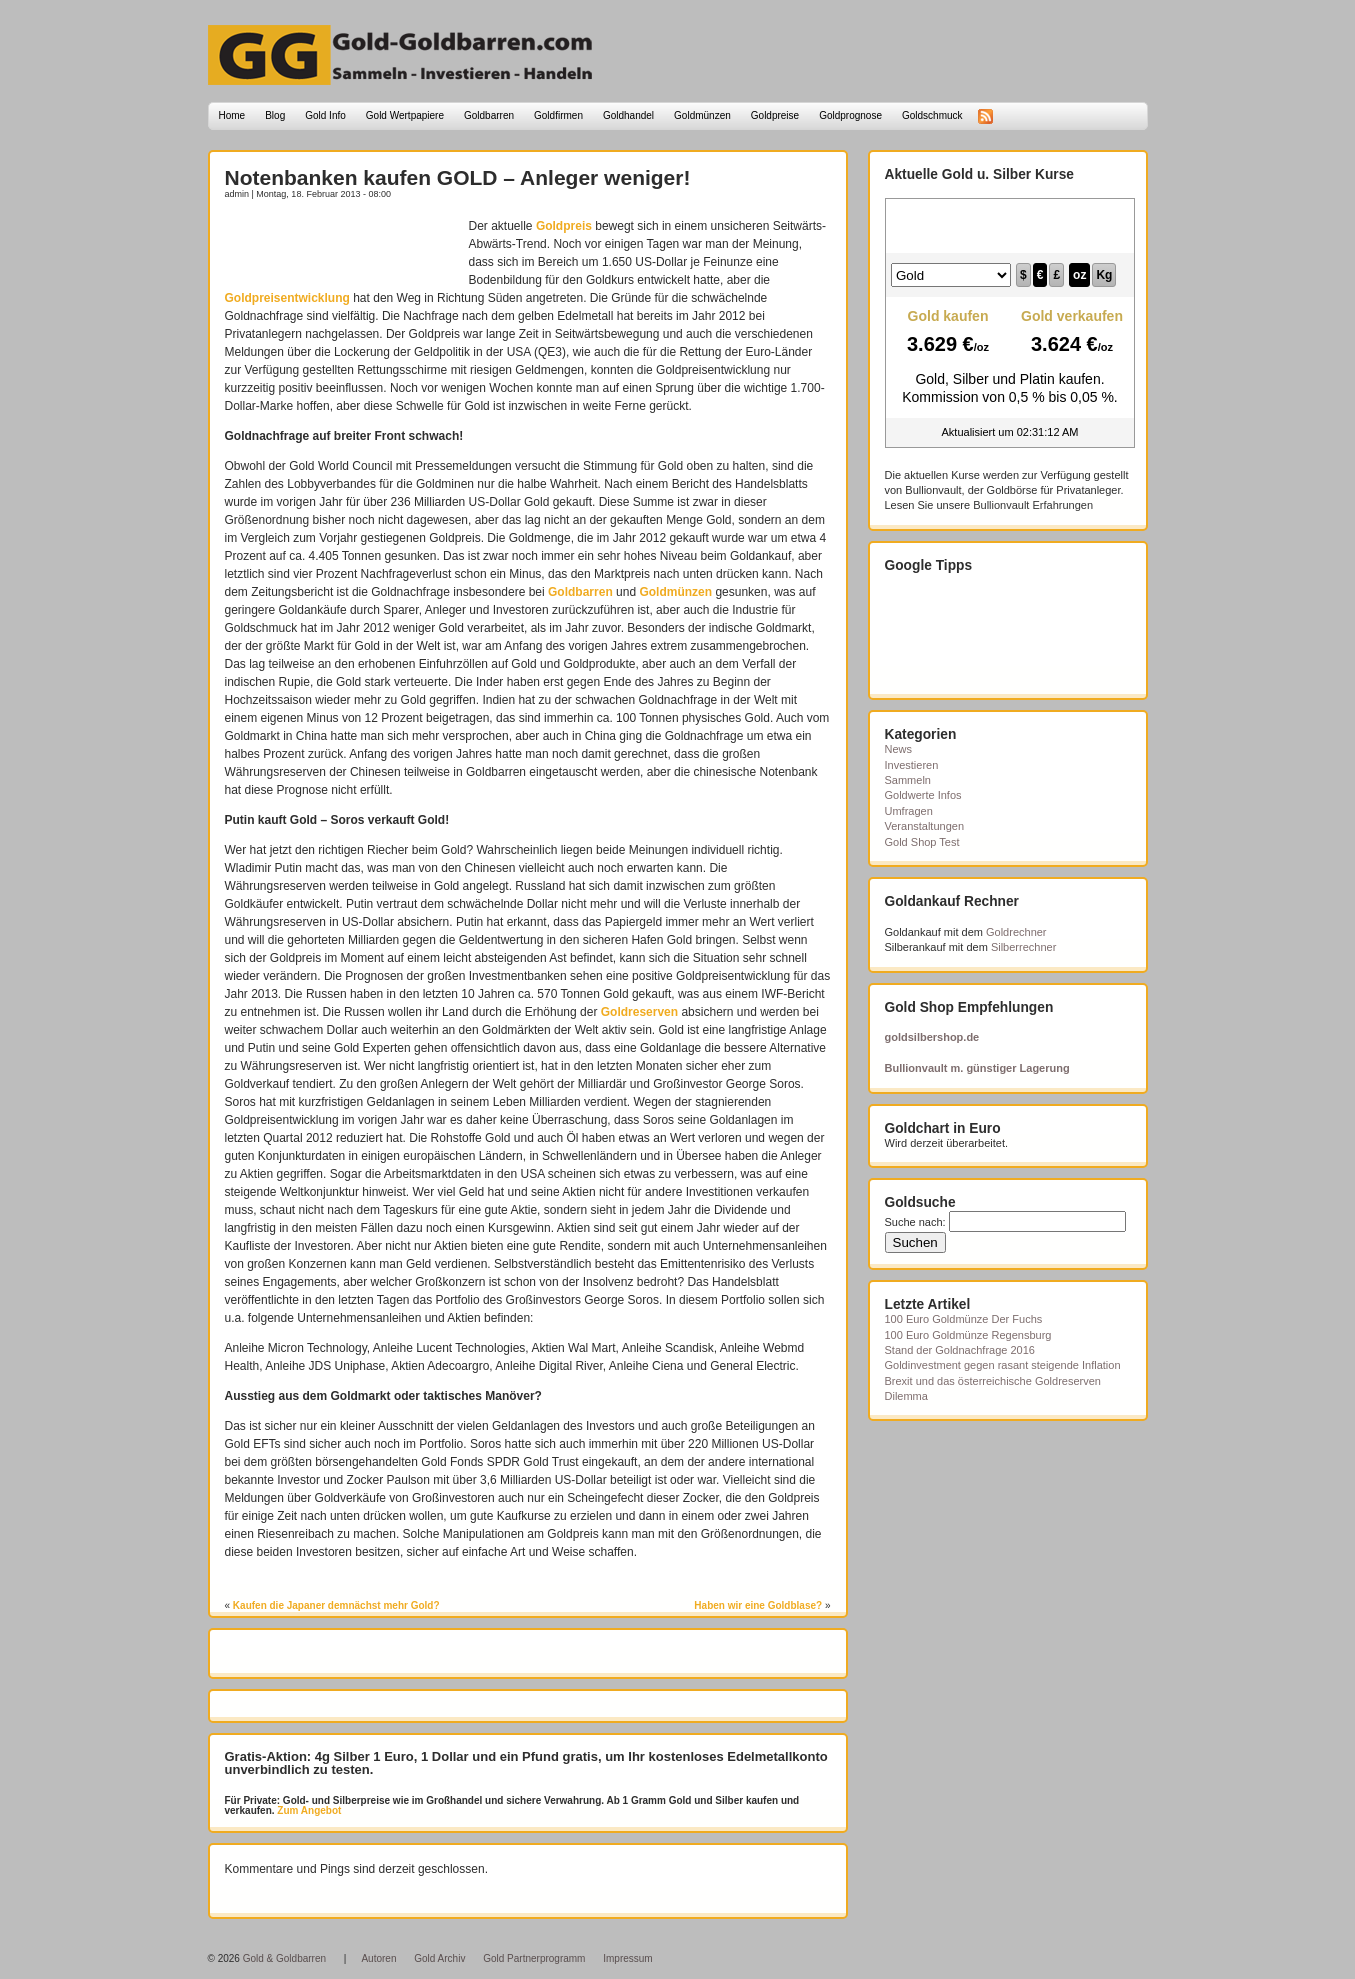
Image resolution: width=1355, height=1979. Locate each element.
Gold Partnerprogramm (534, 1958)
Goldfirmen (558, 115)
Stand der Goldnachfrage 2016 (960, 1350)
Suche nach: (915, 1222)
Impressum (627, 1958)
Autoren (378, 1958)
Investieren (912, 765)
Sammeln (908, 780)
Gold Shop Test (922, 842)
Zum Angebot (308, 1810)
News (899, 749)
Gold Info (325, 115)
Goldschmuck (932, 115)
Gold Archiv (439, 1958)
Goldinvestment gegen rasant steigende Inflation (1003, 1365)
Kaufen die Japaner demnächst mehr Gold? (336, 1605)
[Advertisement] (342, 247)
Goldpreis (564, 226)
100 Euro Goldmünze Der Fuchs (964, 1319)
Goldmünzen (702, 115)
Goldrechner (1016, 932)
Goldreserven (639, 1012)
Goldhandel (628, 115)
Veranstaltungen (925, 826)
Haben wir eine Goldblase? (758, 1605)
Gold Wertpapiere (405, 115)
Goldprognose (850, 115)
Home (232, 115)
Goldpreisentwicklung (287, 298)
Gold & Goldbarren (284, 1958)
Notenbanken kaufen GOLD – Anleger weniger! (458, 177)
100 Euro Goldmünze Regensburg (968, 1335)
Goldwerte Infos (923, 795)
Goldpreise (775, 115)
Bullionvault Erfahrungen (1033, 505)
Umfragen (909, 811)
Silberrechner (1023, 947)
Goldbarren (489, 115)
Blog (275, 115)
